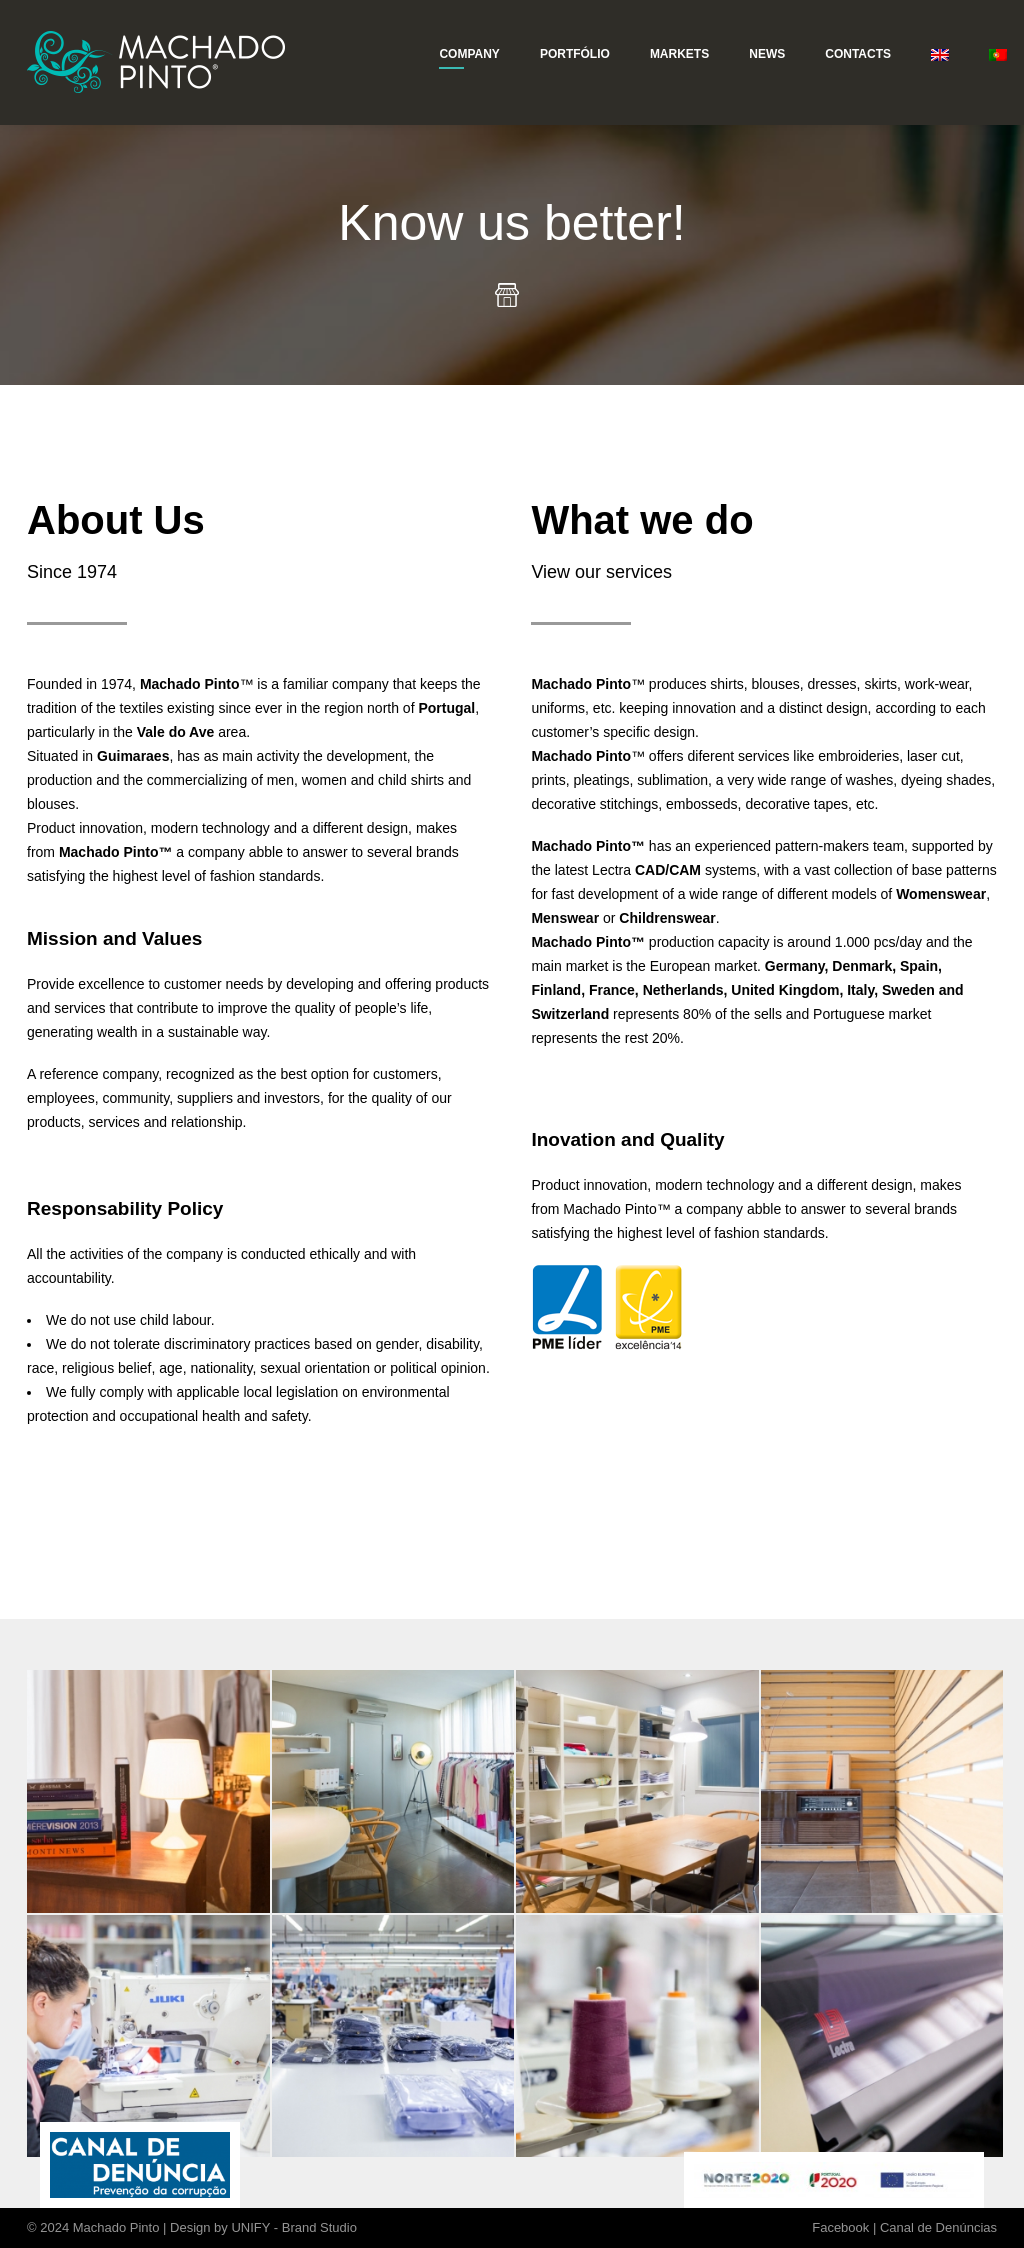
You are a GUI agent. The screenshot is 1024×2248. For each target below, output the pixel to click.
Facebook (840, 2227)
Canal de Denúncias (938, 2227)
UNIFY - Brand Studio (293, 2227)
